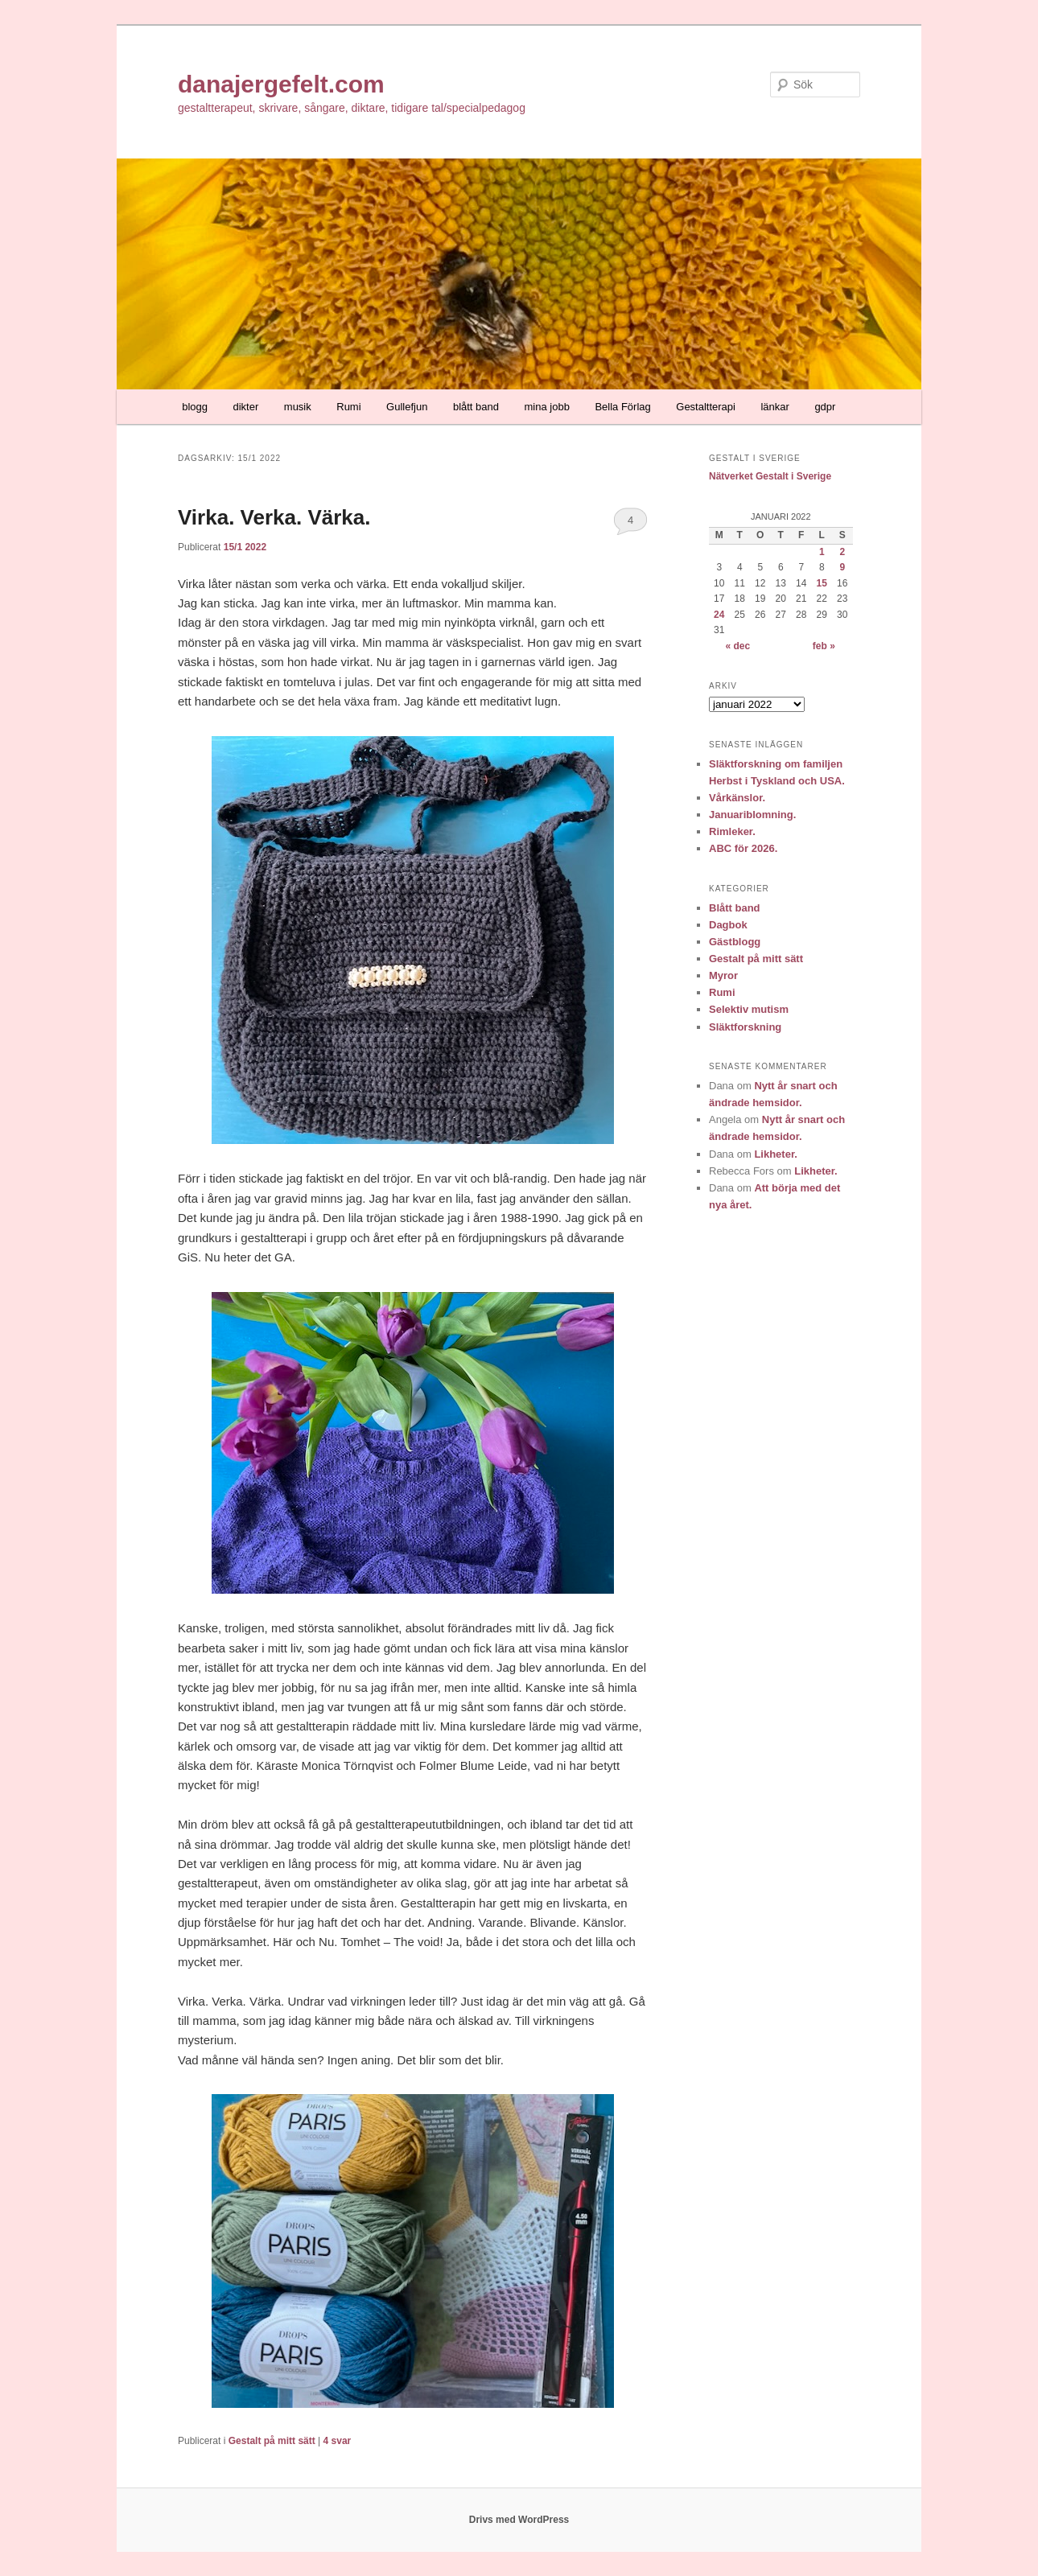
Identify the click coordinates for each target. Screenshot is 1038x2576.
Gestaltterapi (705, 407)
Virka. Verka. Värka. (274, 517)
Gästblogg (734, 942)
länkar (774, 407)
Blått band (734, 908)
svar (337, 2440)
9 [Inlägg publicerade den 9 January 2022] (842, 567)
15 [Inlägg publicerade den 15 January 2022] (822, 583)
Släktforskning (745, 1027)
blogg (195, 407)
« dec (737, 646)
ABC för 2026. (743, 848)
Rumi (348, 407)
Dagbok (728, 925)
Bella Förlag (622, 407)
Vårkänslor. (737, 798)
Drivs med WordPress (519, 2519)
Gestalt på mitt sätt (272, 2440)
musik (297, 407)
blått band (476, 407)
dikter (246, 407)
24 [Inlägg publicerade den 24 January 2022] (719, 614)
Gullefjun (406, 407)
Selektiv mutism (749, 1009)
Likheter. (775, 1154)
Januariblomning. (752, 815)
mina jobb (547, 407)
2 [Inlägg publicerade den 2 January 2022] (842, 552)
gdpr (824, 407)
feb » (824, 646)
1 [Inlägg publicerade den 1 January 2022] (822, 552)
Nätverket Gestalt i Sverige (770, 476)
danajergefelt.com (281, 84)
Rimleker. (732, 831)
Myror (723, 975)
